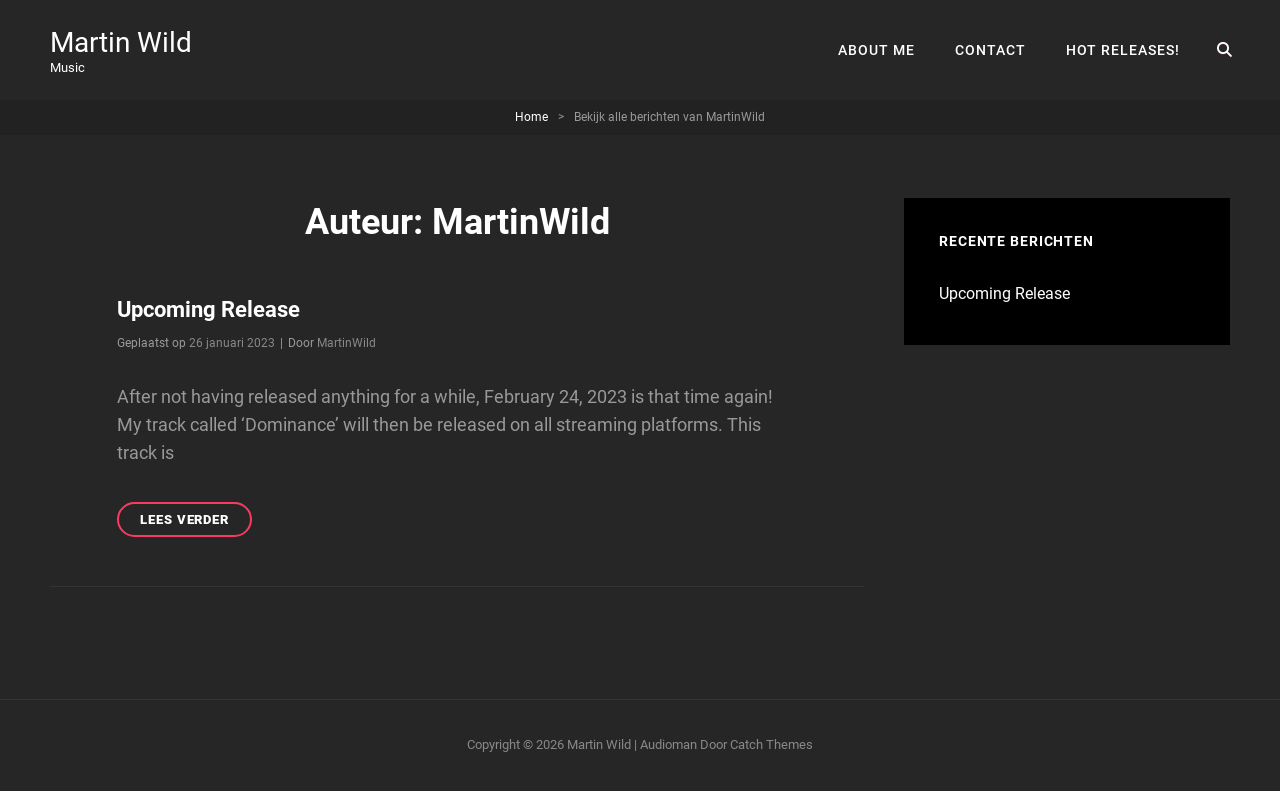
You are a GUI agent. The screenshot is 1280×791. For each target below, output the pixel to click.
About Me (876, 50)
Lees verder (196, 522)
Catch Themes (771, 744)
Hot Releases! (1123, 50)
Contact (990, 50)
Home (531, 117)
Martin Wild (121, 42)
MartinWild (346, 343)
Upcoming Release (208, 309)
